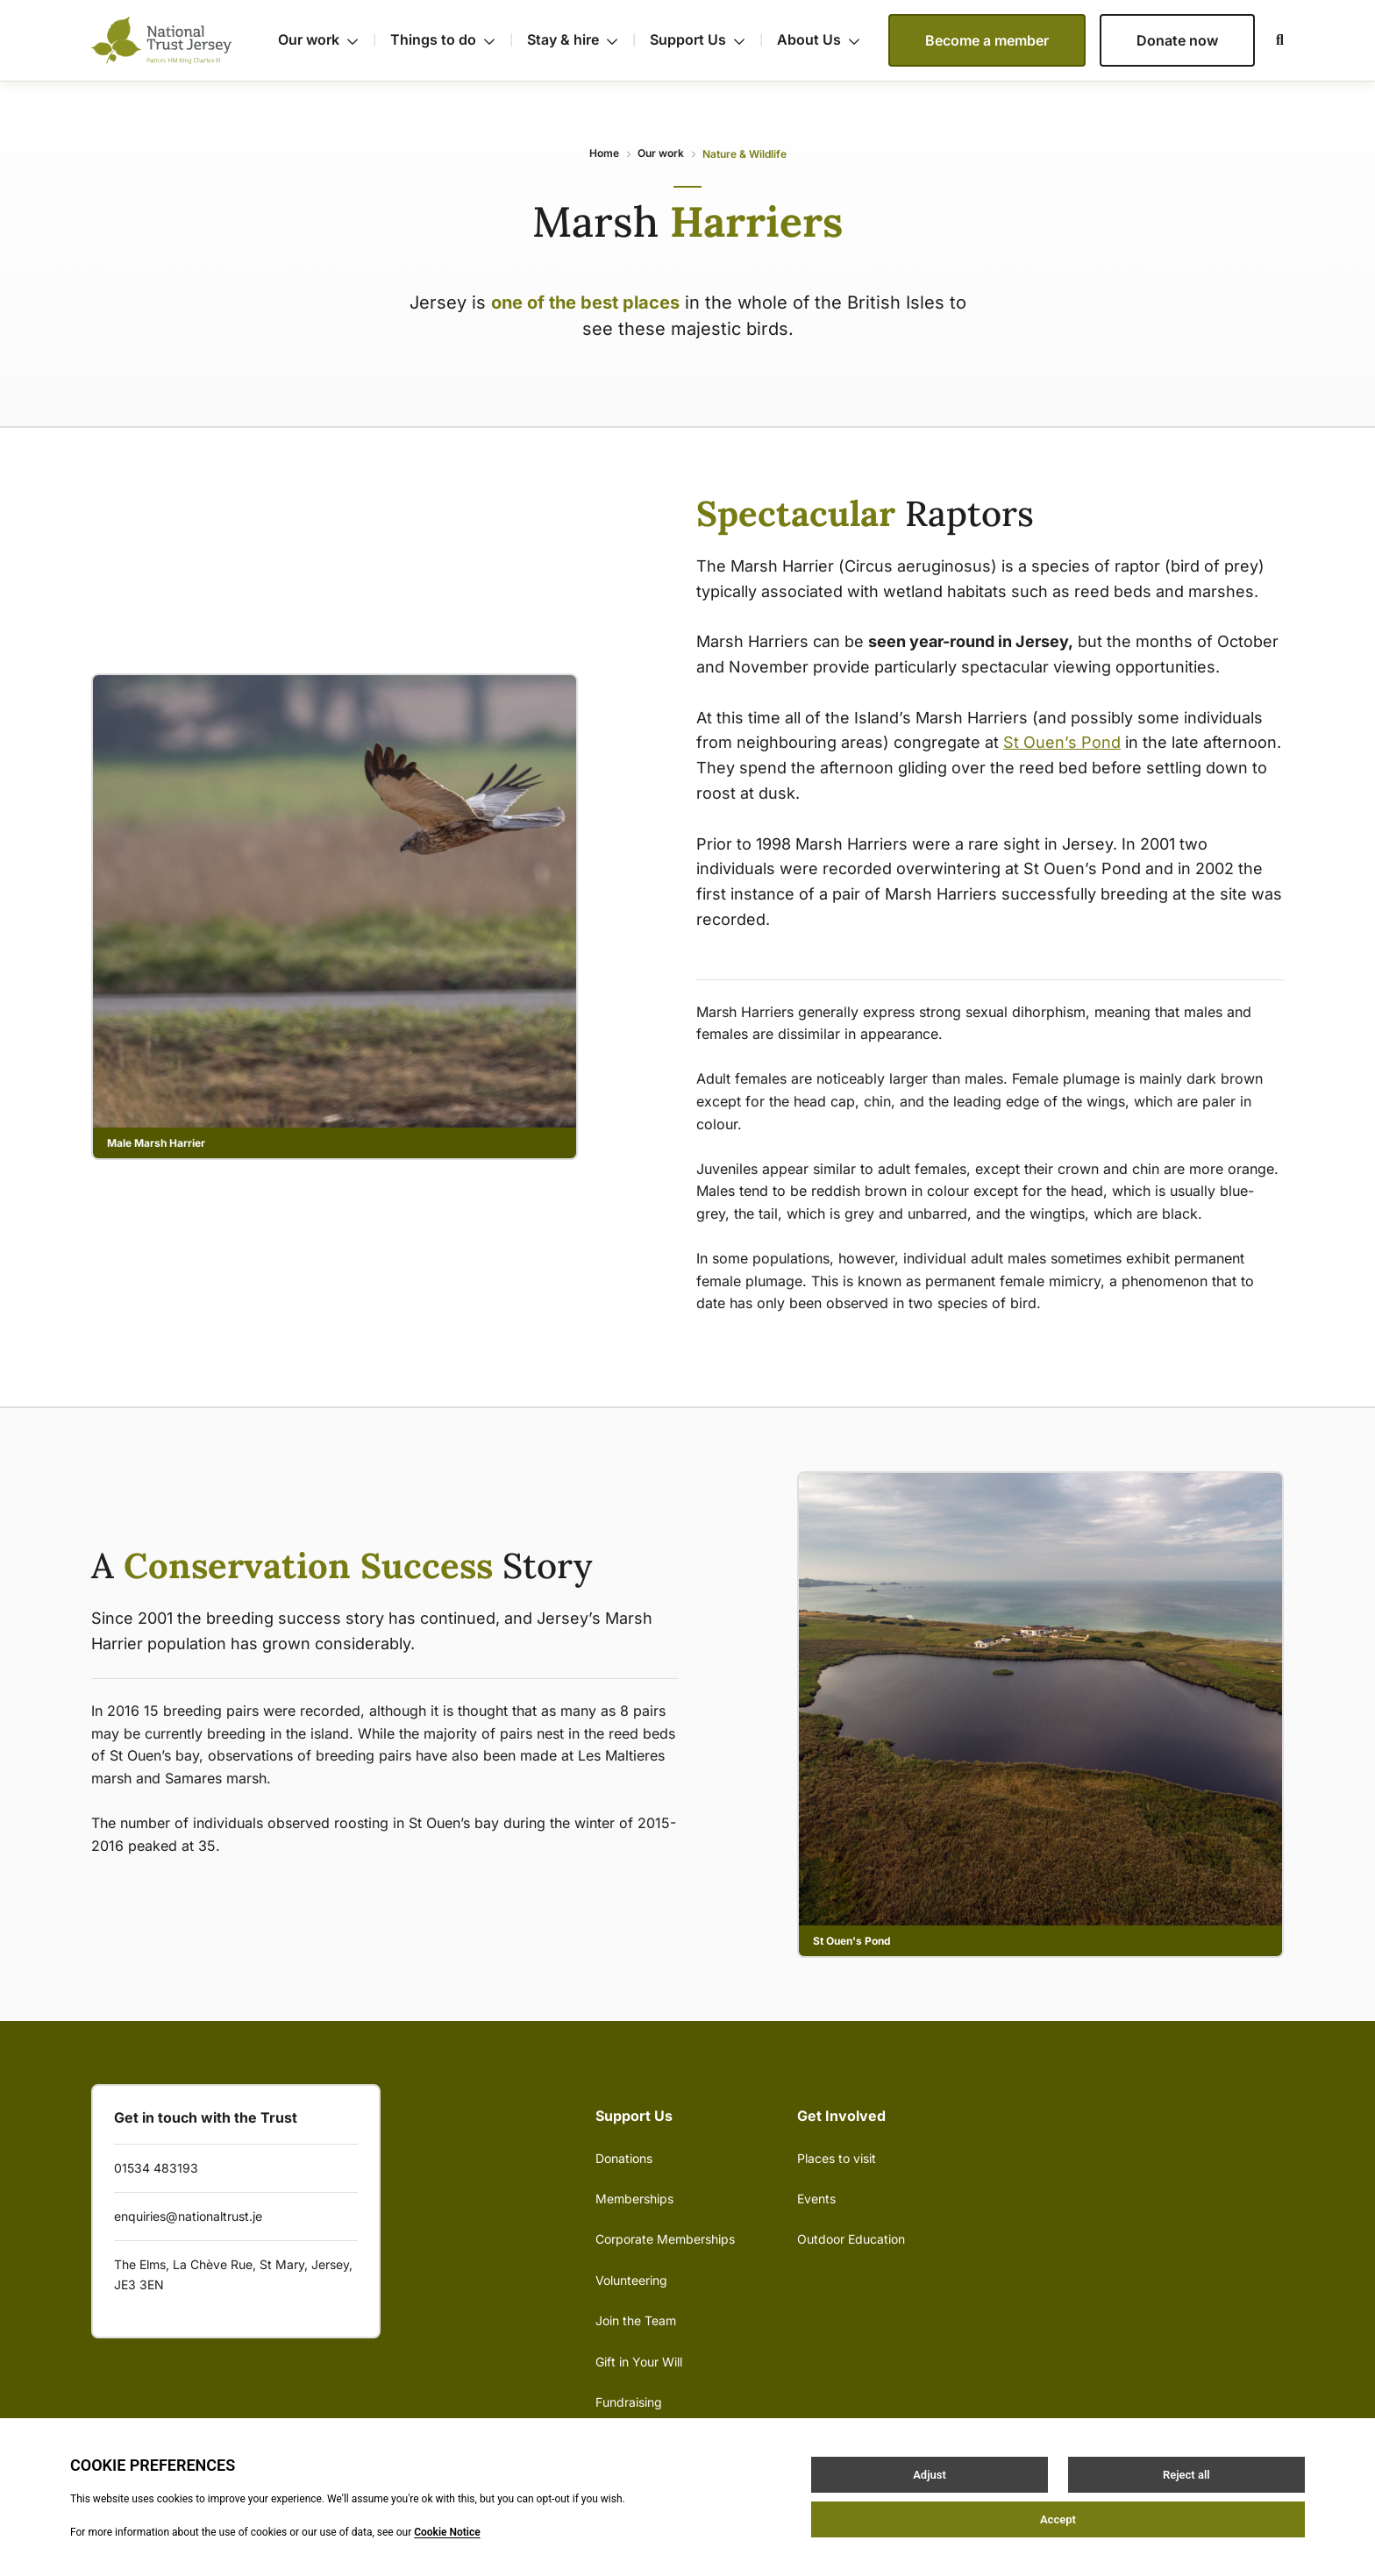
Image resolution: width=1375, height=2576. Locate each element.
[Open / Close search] (1269, 40)
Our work (327, 40)
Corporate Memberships (665, 2238)
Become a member (987, 40)
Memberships (634, 2198)
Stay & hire (581, 40)
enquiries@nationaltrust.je (188, 2216)
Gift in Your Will (638, 2361)
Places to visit (836, 2158)
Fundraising (628, 2402)
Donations (623, 2158)
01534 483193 (156, 2167)
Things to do (451, 40)
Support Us (706, 40)
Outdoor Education (851, 2238)
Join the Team (635, 2320)
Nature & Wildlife (744, 153)
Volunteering (631, 2280)
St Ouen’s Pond (1062, 742)
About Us (818, 39)
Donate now (1177, 40)
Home (604, 153)
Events (816, 2198)
